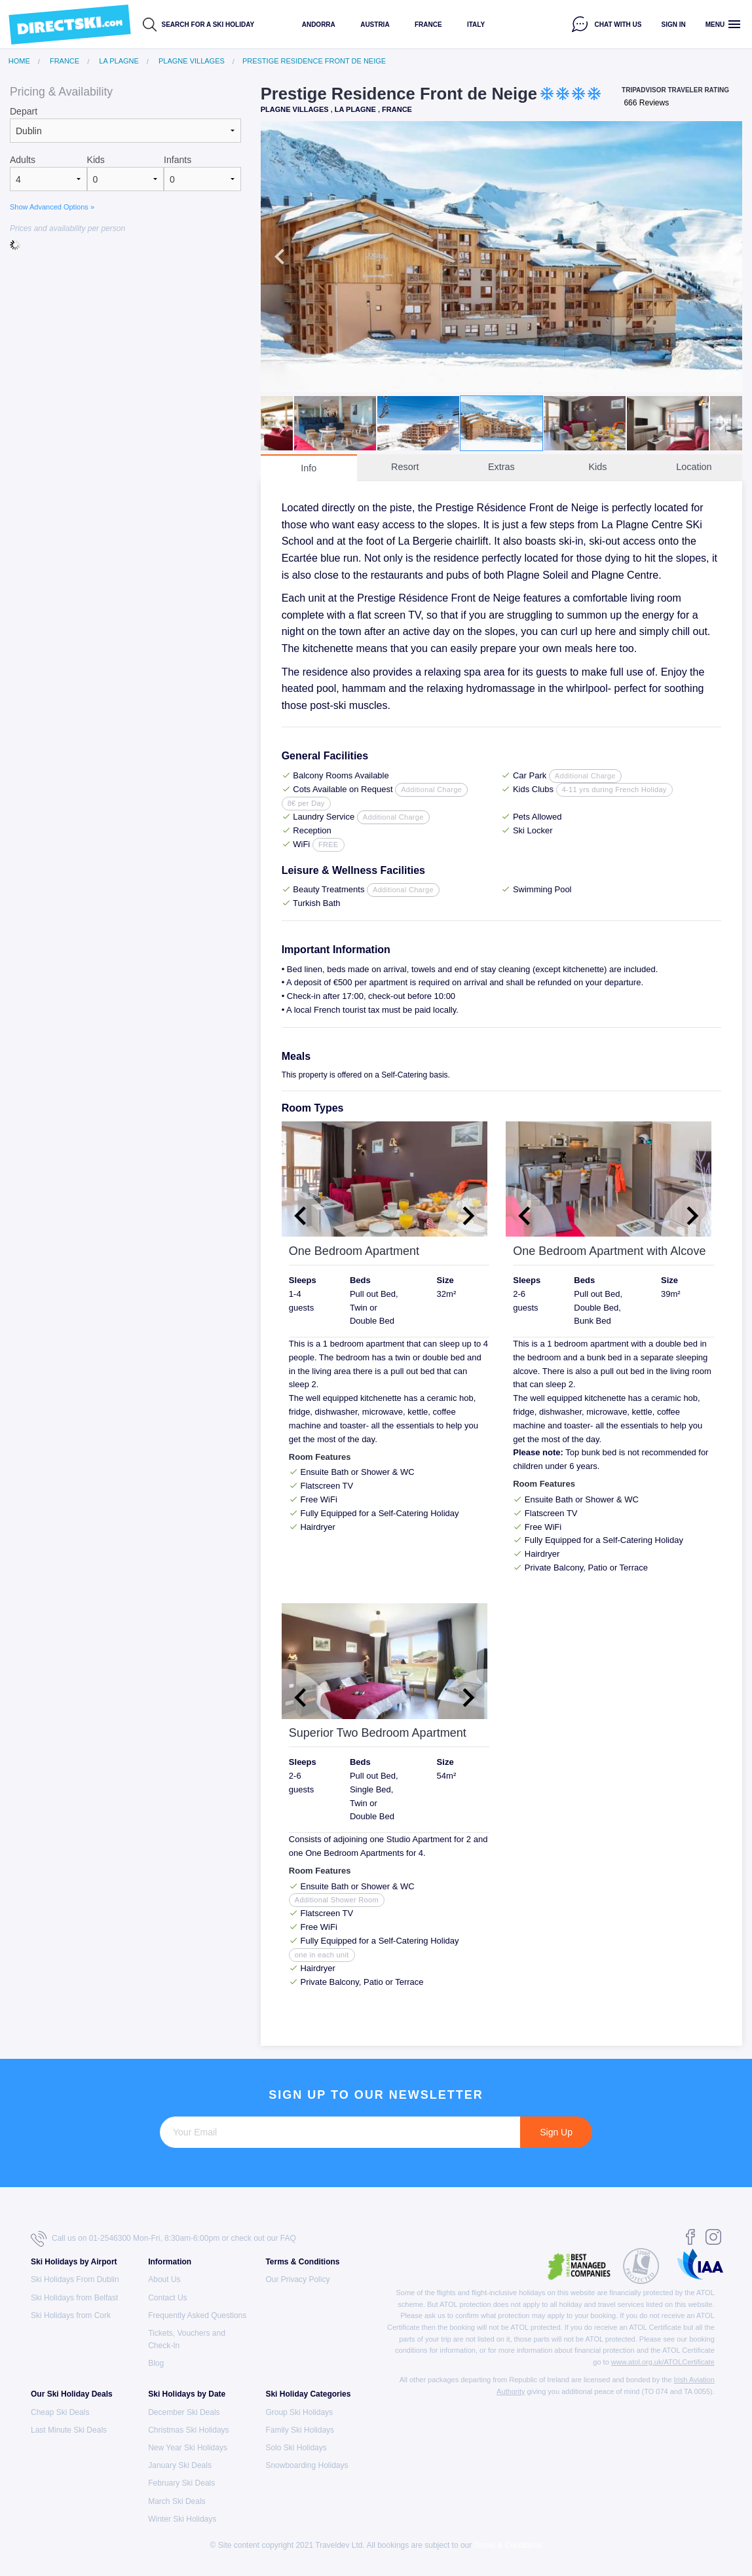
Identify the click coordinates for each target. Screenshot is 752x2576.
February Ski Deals (181, 2483)
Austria (374, 24)
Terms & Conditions (302, 2261)
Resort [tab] (405, 467)
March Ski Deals (176, 2501)
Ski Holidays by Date (186, 2394)
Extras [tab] (501, 467)
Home (19, 61)
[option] (501, 256)
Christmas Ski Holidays (188, 2430)
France (428, 24)
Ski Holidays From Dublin (75, 2279)
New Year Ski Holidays (187, 2447)
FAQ (288, 2238)
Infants (177, 159)
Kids (96, 159)
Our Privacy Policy (297, 2279)
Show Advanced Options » (52, 207)
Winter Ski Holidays (182, 2519)
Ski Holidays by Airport (74, 2261)
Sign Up (556, 2132)
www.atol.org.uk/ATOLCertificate (663, 2362)
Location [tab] (693, 467)
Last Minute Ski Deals (69, 2430)
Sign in (674, 24)
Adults (22, 159)
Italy (476, 24)
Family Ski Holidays (299, 2430)
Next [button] (723, 256)
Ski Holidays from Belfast (74, 2297)
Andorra (318, 24)
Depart (23, 111)
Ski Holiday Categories (307, 2394)
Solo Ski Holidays (295, 2447)
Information (169, 2261)
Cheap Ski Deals (60, 2412)
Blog (156, 2363)
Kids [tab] (597, 467)
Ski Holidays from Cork (71, 2315)
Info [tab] (308, 468)
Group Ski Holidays (299, 2412)
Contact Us (167, 2297)
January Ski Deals (180, 2465)
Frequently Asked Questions (197, 2315)
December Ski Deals (183, 2412)
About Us (164, 2279)
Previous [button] (279, 256)
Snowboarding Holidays (306, 2465)
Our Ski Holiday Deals (72, 2394)
